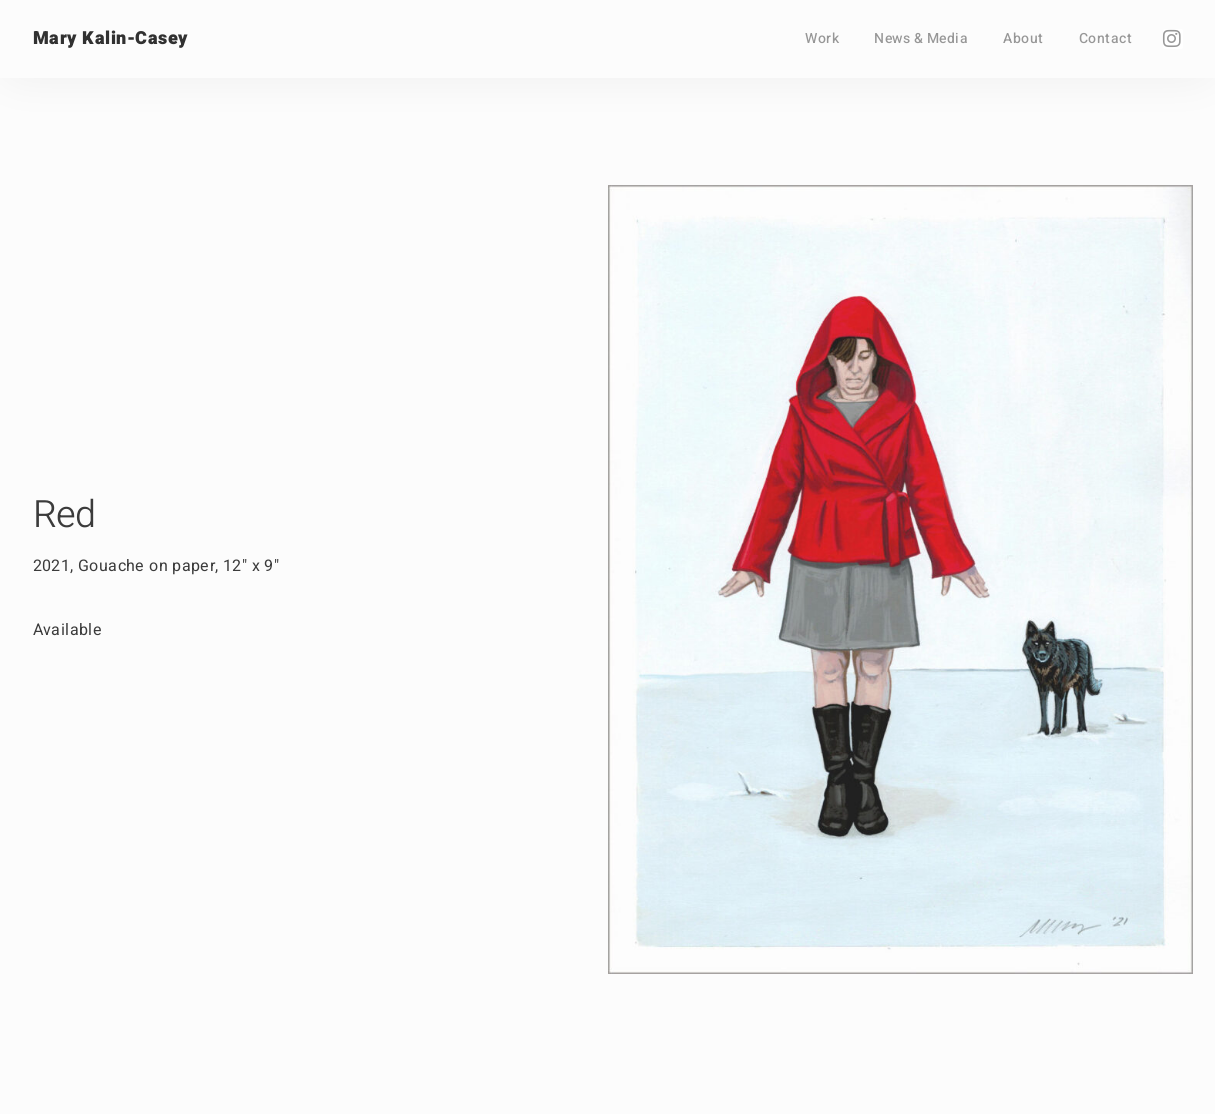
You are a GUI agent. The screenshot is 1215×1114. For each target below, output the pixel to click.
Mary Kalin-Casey (110, 38)
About (1023, 38)
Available (68, 630)
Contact (1106, 38)
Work (822, 38)
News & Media (921, 38)
